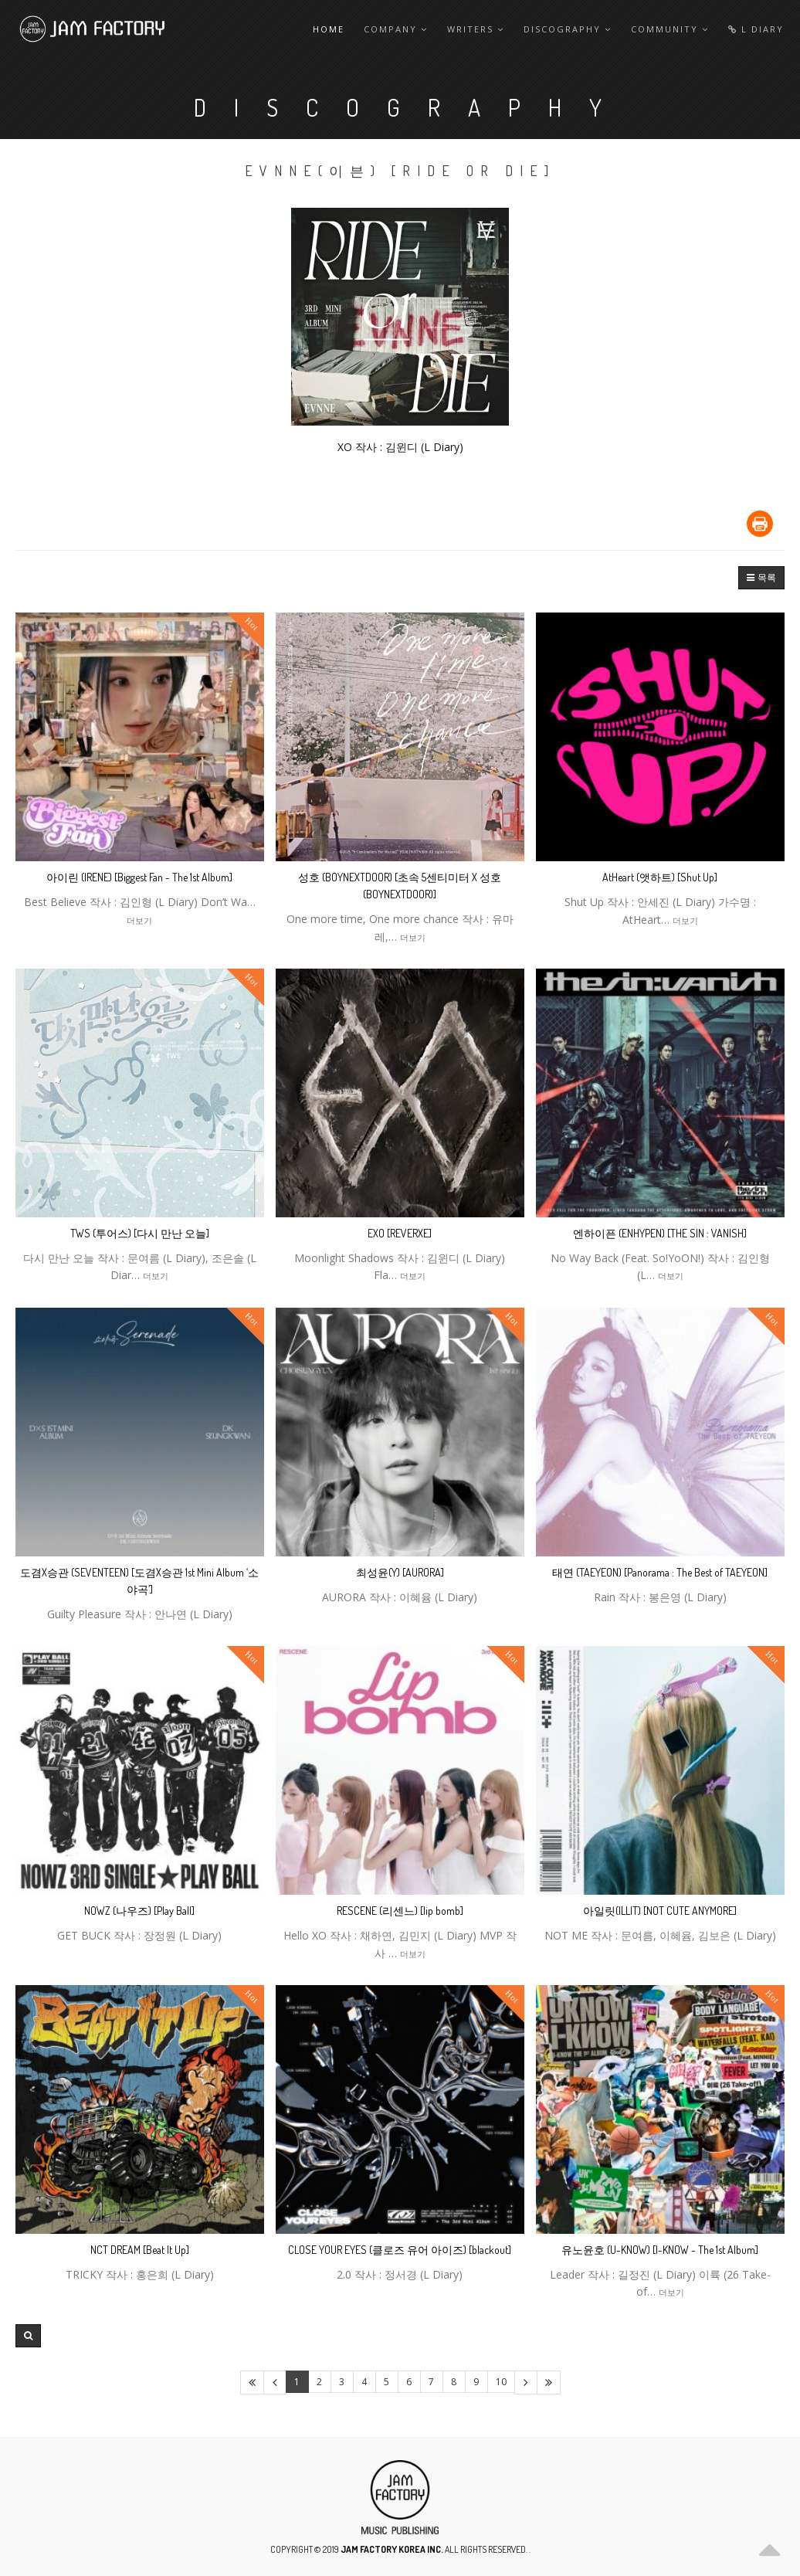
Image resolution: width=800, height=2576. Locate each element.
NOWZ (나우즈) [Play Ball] (139, 1910)
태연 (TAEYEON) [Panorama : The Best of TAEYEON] (660, 1572)
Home (328, 29)
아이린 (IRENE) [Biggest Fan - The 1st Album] (139, 877)
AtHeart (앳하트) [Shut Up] (659, 877)
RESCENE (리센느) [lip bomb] (400, 1910)
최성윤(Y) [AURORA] (400, 1572)
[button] (761, 577)
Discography (568, 29)
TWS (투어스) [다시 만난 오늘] (139, 1233)
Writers (475, 29)
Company (396, 29)
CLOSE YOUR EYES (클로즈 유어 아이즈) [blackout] (399, 2249)
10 (501, 2381)
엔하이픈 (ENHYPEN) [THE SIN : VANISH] (660, 1233)
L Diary (756, 29)
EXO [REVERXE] (400, 1233)
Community (670, 29)
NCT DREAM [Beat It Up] (139, 2249)
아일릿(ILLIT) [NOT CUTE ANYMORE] (660, 1910)
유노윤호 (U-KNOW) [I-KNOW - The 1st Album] (659, 2249)
